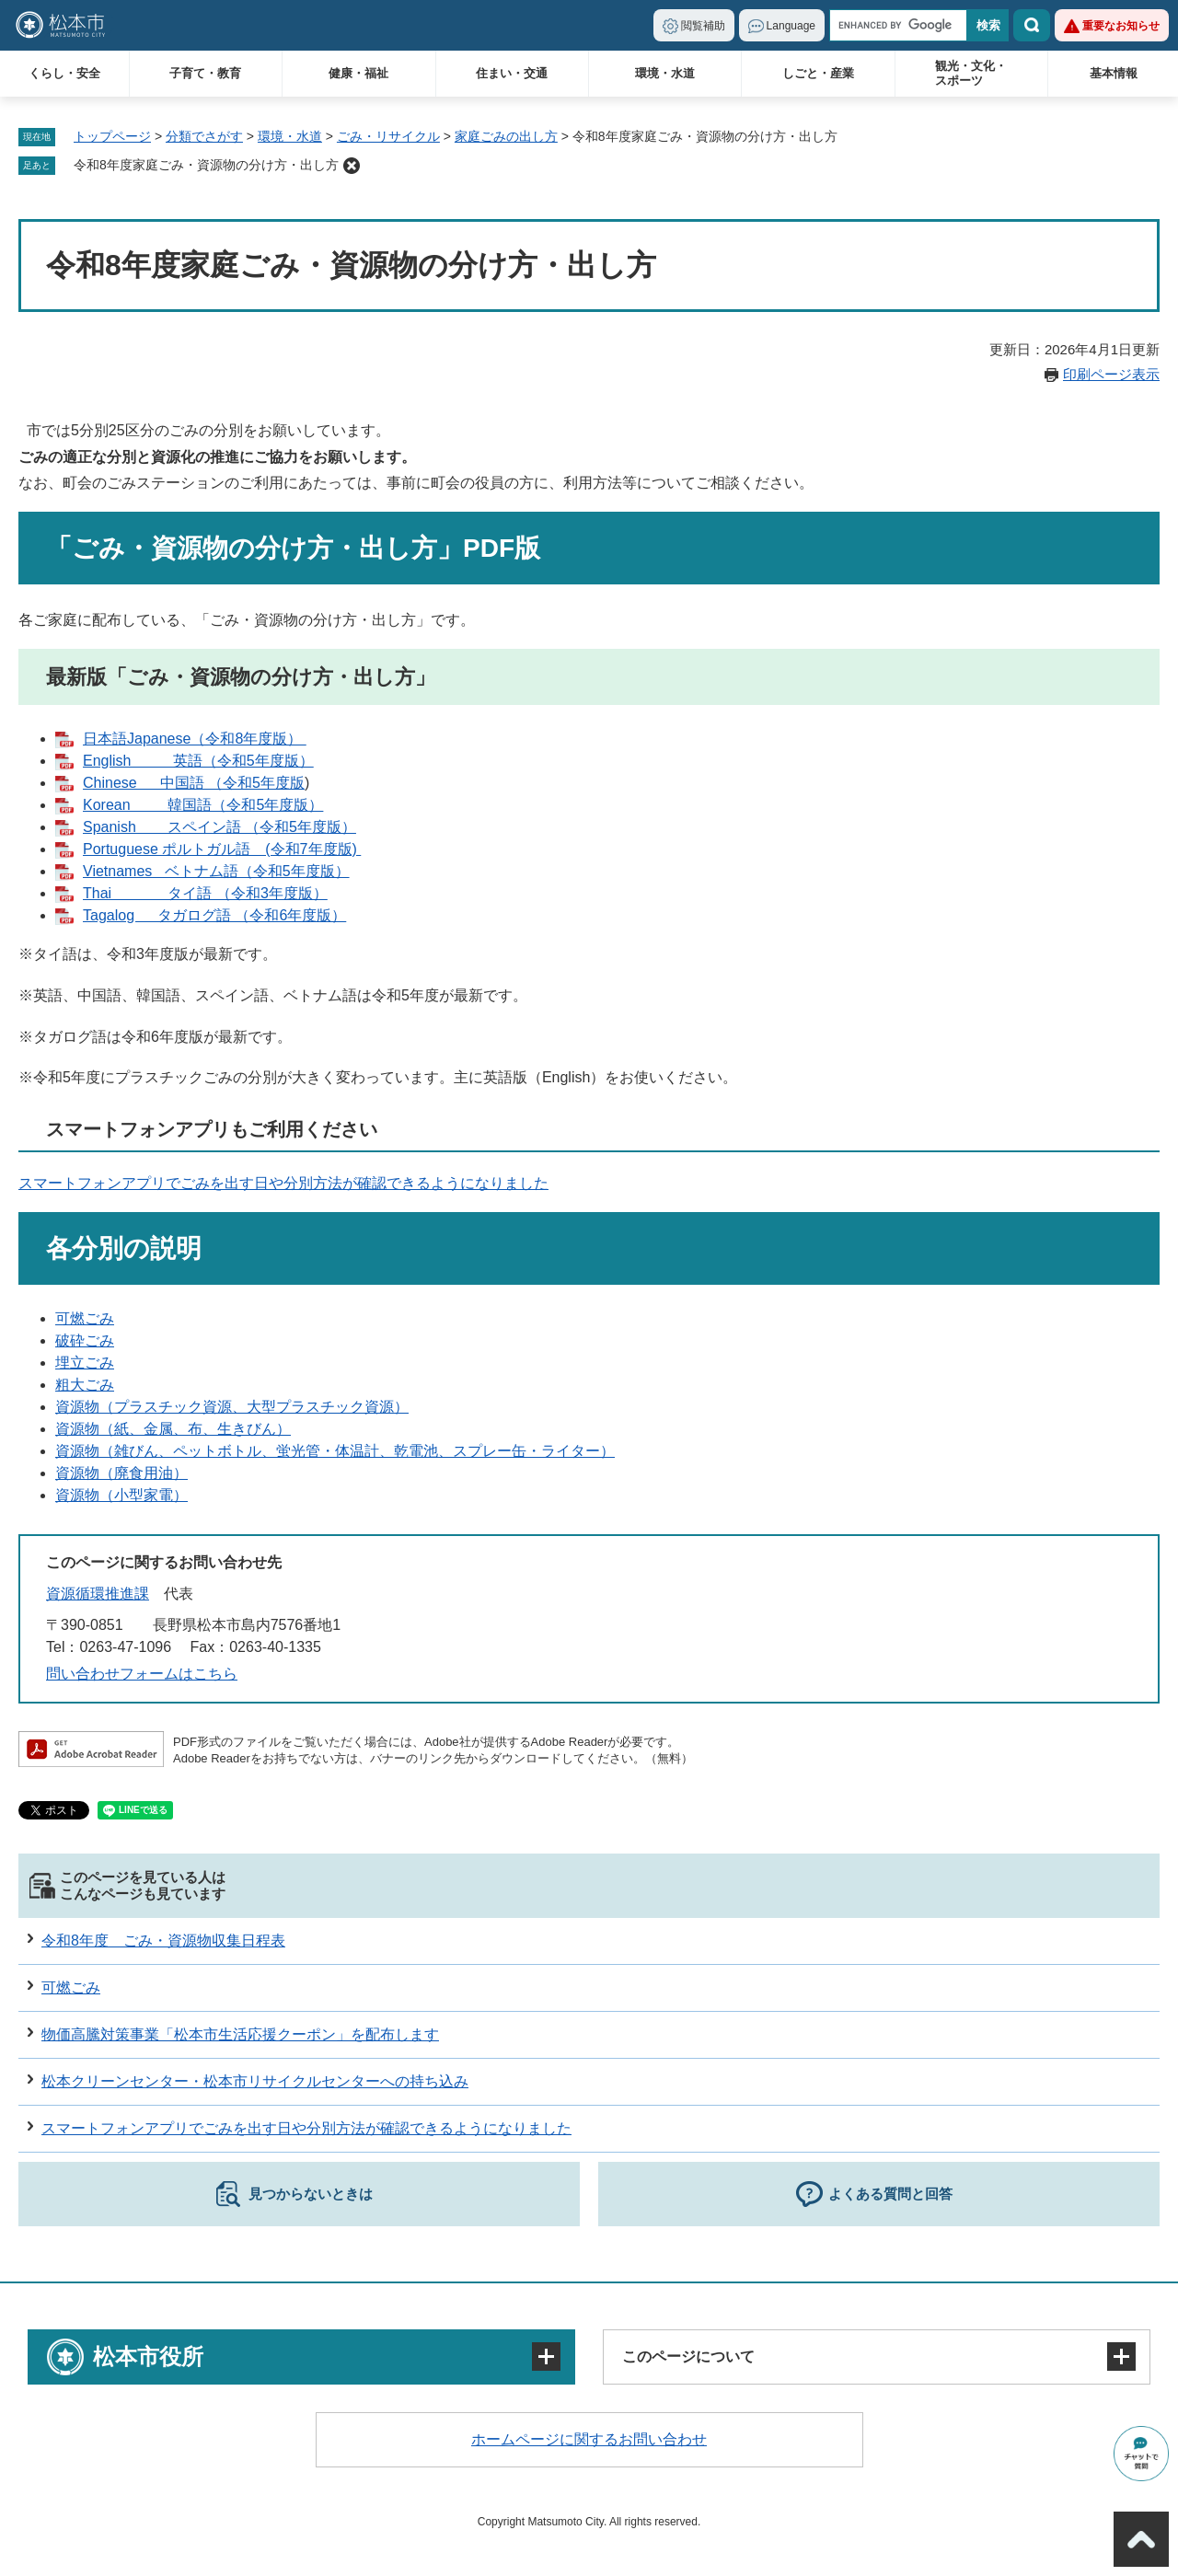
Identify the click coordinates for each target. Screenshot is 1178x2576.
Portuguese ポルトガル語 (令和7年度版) (222, 849)
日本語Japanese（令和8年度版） (194, 738)
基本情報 (1114, 73)
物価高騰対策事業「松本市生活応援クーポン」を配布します (240, 2034)
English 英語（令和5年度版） (198, 760)
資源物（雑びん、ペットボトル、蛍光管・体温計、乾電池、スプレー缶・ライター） (335, 1451)
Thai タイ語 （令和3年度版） (205, 893)
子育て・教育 (205, 73)
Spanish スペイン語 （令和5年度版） (219, 827)
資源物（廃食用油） (121, 1473)
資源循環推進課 (97, 1593)
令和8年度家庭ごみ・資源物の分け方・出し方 (206, 164)
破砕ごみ (84, 1340)
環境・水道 (665, 73)
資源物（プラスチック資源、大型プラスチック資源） (232, 1407)
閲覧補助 (703, 25)
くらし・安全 (64, 73)
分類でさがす (204, 136)
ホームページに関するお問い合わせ (589, 2439)
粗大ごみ (84, 1384)
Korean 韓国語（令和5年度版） (203, 805)
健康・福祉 (358, 73)
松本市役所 (148, 2356)
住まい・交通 (512, 73)
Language (791, 25)
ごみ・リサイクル (388, 136)
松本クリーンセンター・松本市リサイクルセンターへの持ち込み (254, 2081)
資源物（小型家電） (121, 1495)
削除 (351, 165)
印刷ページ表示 (1111, 374)
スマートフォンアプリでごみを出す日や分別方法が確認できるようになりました (283, 1183)
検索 (1031, 25)
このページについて (688, 2356)
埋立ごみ (84, 1362)
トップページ (112, 136)
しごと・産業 (818, 73)
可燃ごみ (84, 1318)
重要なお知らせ (1121, 25)
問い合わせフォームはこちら (141, 1673)
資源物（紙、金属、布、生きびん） (173, 1429)
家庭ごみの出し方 (506, 136)
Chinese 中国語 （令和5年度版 (194, 783)
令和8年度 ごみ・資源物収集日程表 (163, 1940)
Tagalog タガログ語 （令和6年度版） (214, 915)
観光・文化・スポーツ (971, 73)
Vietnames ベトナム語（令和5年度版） (216, 871)
